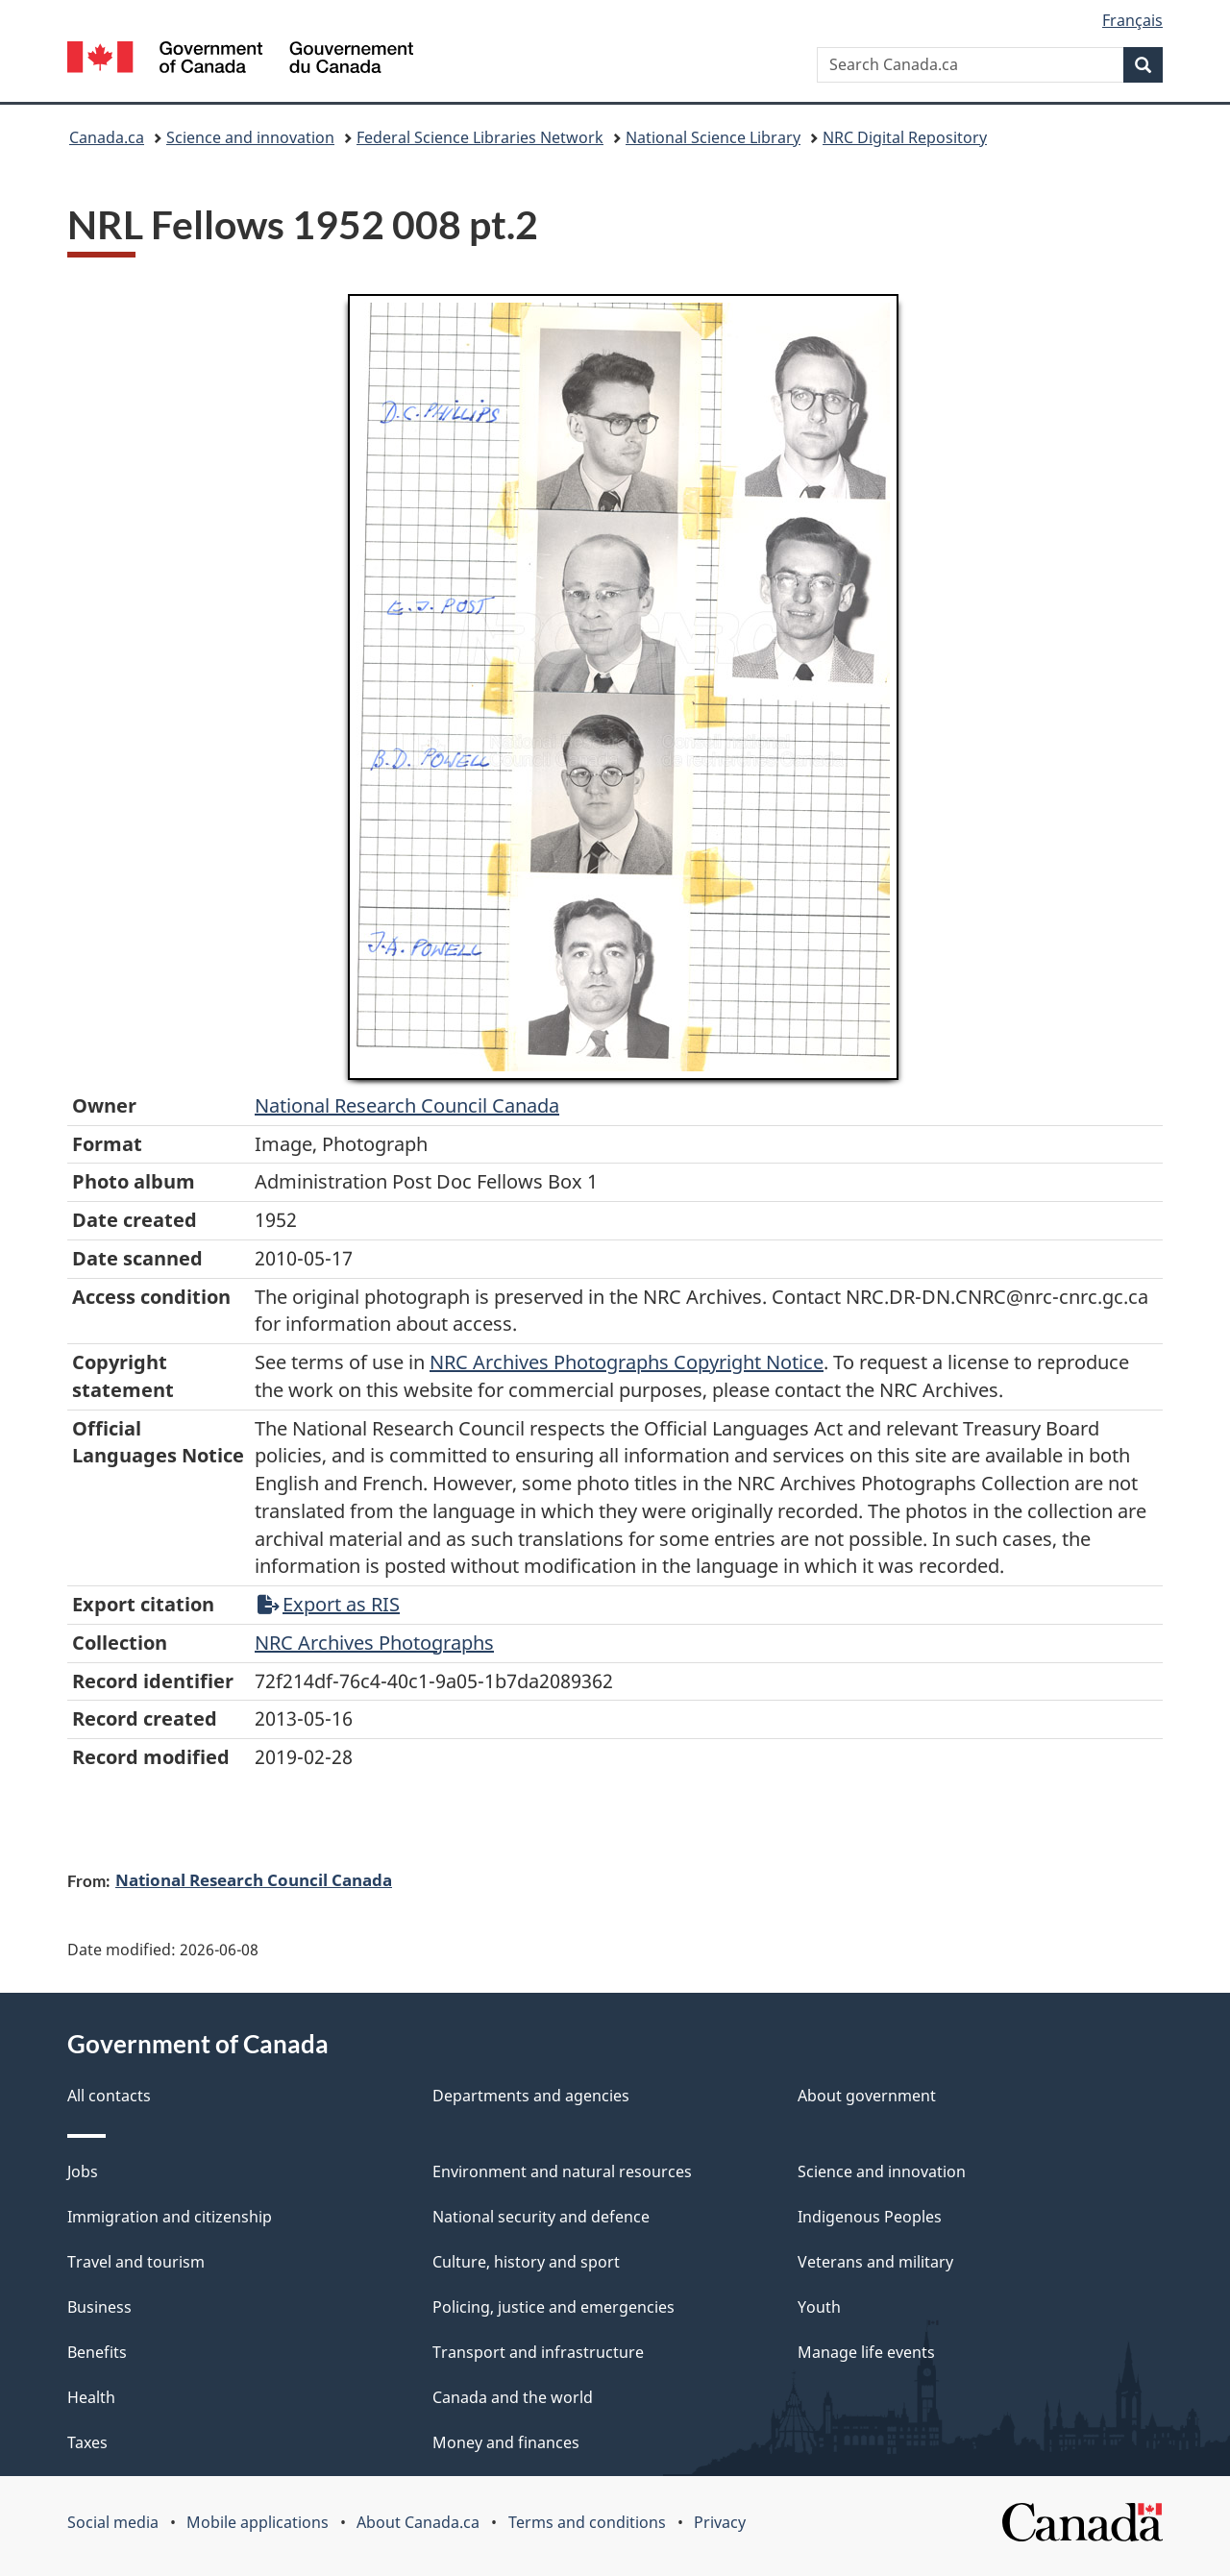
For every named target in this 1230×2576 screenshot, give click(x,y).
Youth (819, 2307)
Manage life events (866, 2352)
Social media (113, 2522)
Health (91, 2397)
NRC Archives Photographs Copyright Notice (627, 1362)
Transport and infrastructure (538, 2352)
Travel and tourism (136, 2261)
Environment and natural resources (562, 2171)
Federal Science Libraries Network (480, 137)
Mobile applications (257, 2522)
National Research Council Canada (407, 1105)
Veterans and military (875, 2261)
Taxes (87, 2442)
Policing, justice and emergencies (553, 2307)
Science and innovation (250, 137)
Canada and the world (512, 2397)
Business (99, 2307)
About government (867, 2095)
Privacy (720, 2522)
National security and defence (541, 2216)
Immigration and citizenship (169, 2216)
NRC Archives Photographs (374, 1643)
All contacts (109, 2095)
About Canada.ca (418, 2522)
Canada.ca (106, 137)
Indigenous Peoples (870, 2216)
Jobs (82, 2171)
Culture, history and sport (526, 2261)
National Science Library (713, 137)
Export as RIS (329, 1604)
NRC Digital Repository (905, 137)
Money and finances (505, 2442)
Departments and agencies (530, 2095)
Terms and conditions (587, 2522)
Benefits (97, 2352)
